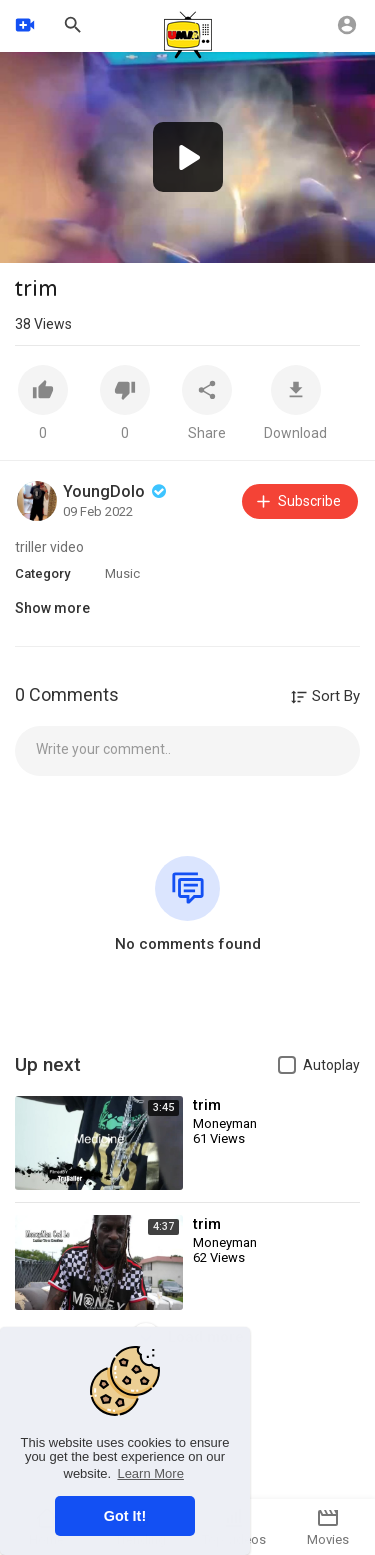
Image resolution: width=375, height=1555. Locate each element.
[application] (187, 157)
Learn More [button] (150, 1473)
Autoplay (331, 1065)
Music (122, 573)
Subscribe (297, 501)
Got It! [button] (125, 1516)
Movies (328, 1526)
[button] (188, 157)
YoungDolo (116, 491)
